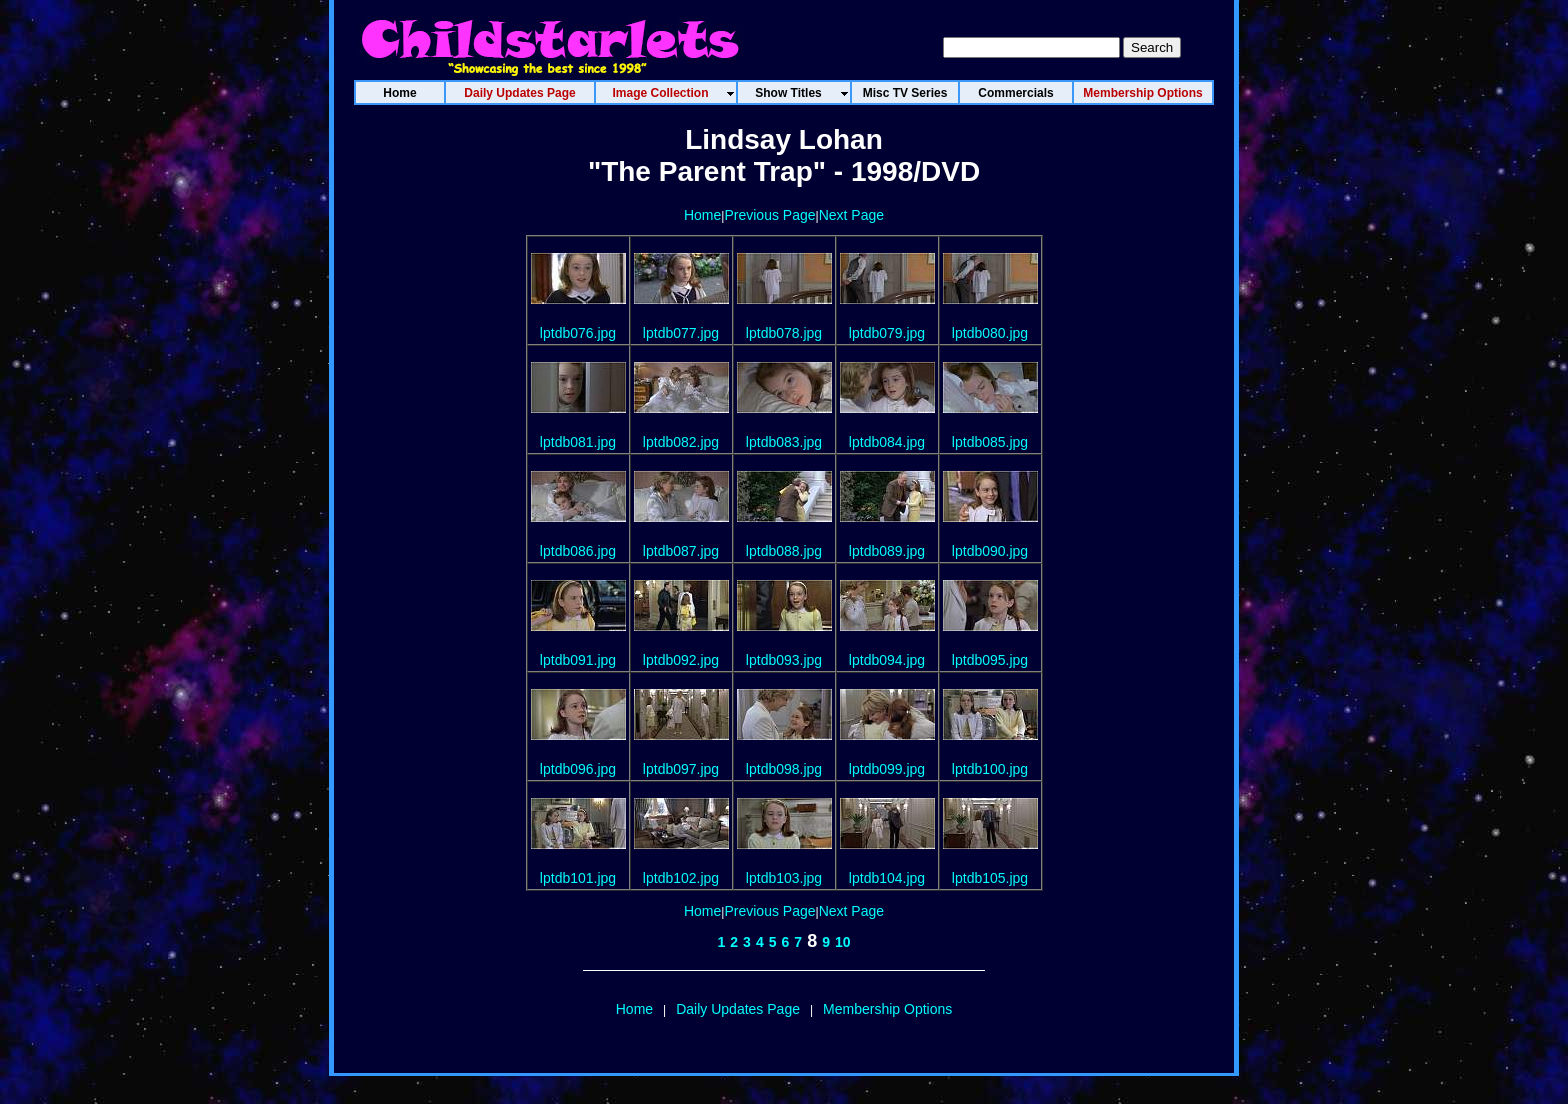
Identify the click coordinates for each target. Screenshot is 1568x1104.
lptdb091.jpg (578, 660)
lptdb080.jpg (990, 333)
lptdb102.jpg (681, 878)
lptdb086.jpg (578, 551)
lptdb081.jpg (578, 442)
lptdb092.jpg (681, 660)
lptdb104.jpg (887, 878)
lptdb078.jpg (784, 333)
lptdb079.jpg (887, 333)
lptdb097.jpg (681, 769)
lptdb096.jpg (578, 769)
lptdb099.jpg (887, 769)
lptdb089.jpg (887, 551)
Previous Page (769, 215)
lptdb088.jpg (784, 551)
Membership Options (887, 1009)
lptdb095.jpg (990, 660)
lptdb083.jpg (784, 442)
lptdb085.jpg (990, 442)
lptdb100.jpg (990, 769)
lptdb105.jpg (990, 878)
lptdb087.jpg (681, 551)
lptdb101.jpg (578, 878)
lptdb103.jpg (784, 878)
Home (702, 215)
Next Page (851, 215)
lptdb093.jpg (784, 660)
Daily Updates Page (738, 1009)
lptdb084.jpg (887, 442)
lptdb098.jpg (784, 769)
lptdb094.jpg (887, 660)
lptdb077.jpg (681, 333)
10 (843, 942)
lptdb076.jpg (578, 333)
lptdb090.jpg (990, 551)
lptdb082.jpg (681, 442)
